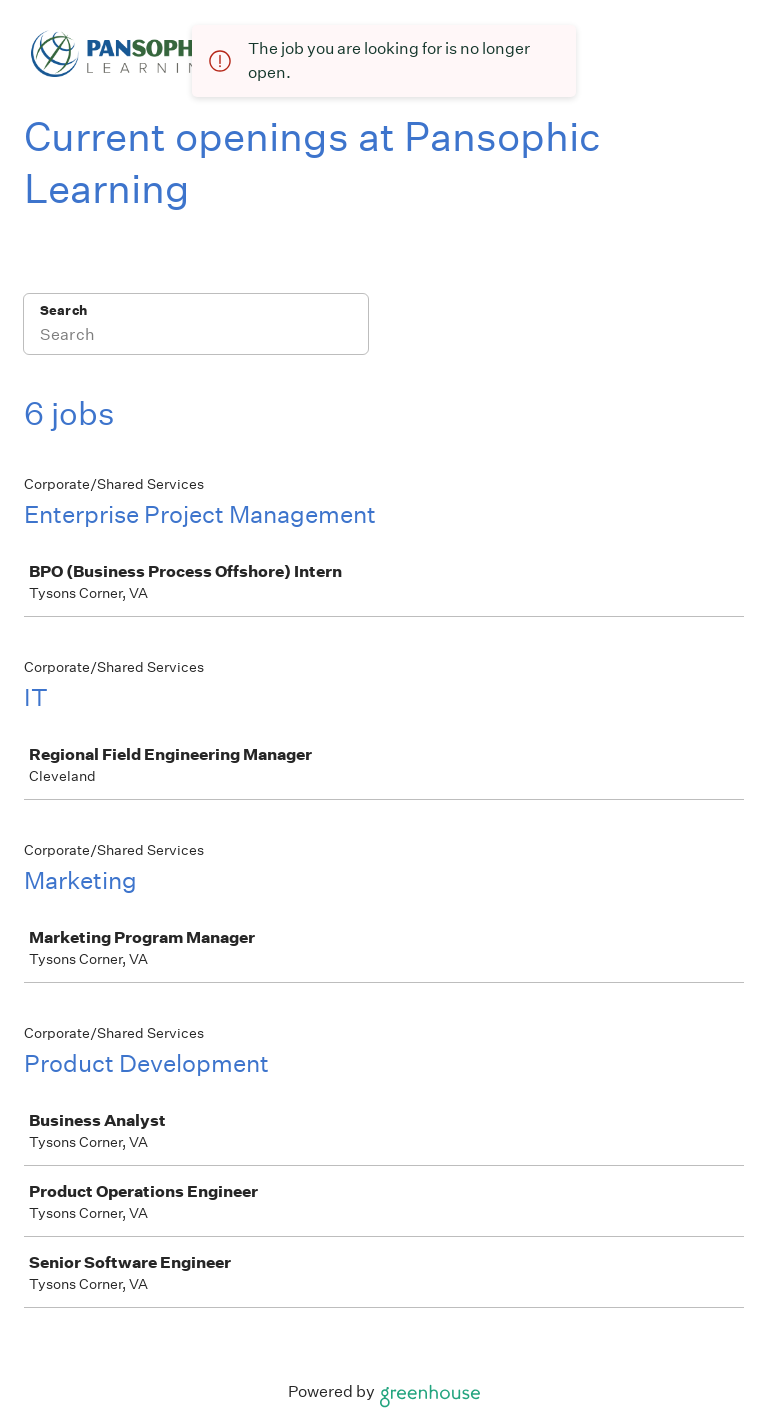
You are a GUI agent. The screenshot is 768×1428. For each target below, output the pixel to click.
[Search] (196, 337)
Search (63, 310)
